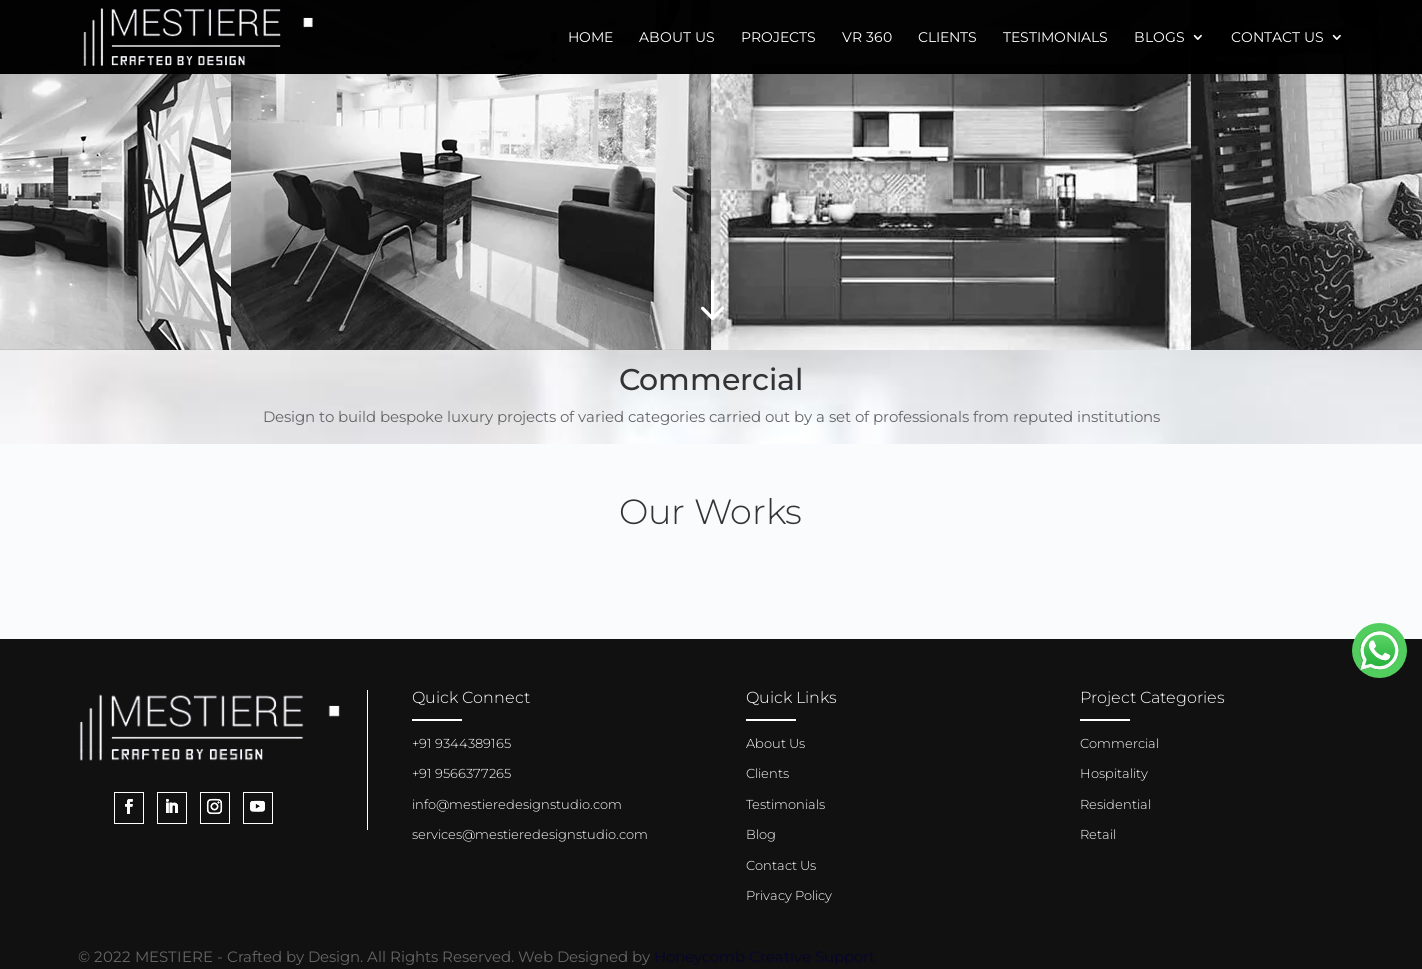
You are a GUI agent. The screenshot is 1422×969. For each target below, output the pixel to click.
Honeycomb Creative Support (764, 956)
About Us (677, 38)
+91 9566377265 (461, 773)
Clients (947, 38)
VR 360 (867, 38)
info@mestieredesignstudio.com (517, 804)
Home (590, 38)
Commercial (1119, 743)
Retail (1098, 834)
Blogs (1159, 38)
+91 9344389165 (461, 743)
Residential (1115, 804)
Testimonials (1055, 38)
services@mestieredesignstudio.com (530, 834)
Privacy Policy (789, 895)
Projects (778, 38)
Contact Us (1277, 38)
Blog (761, 834)
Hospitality (1114, 773)
